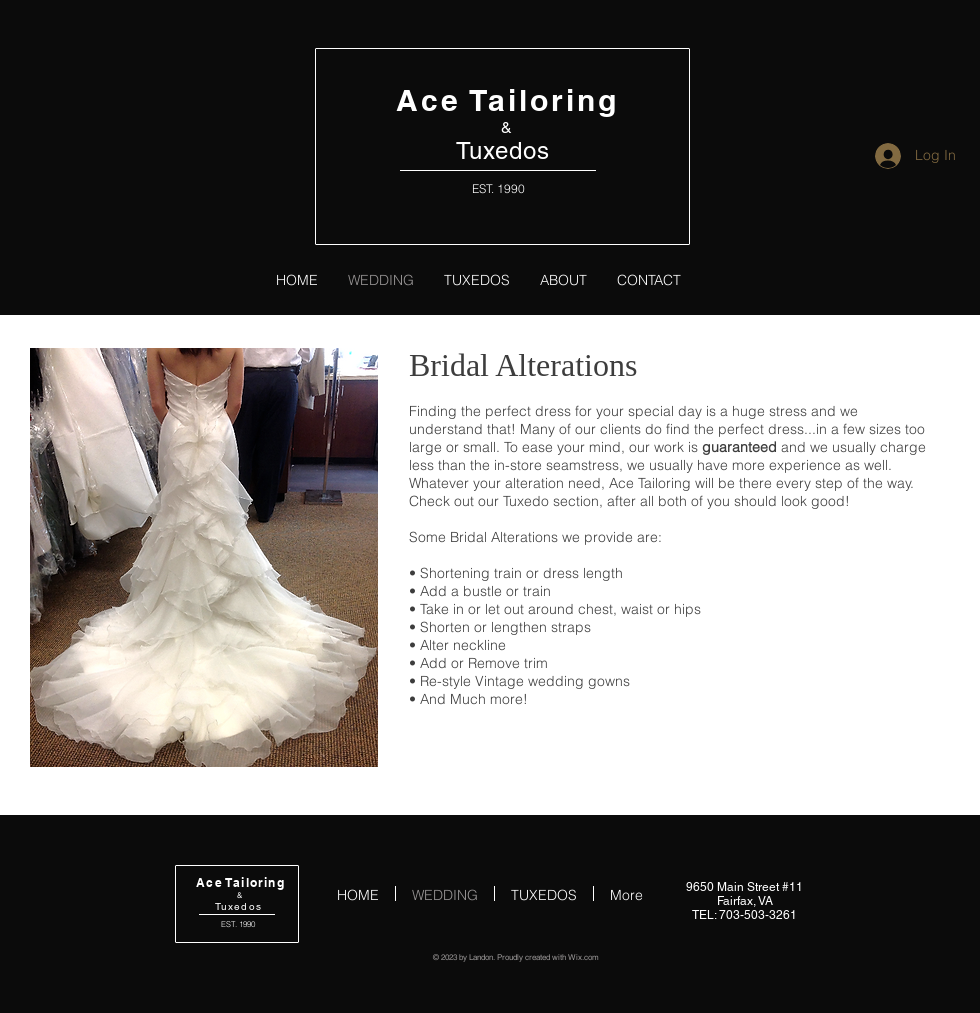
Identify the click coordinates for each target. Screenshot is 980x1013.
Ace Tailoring (507, 100)
